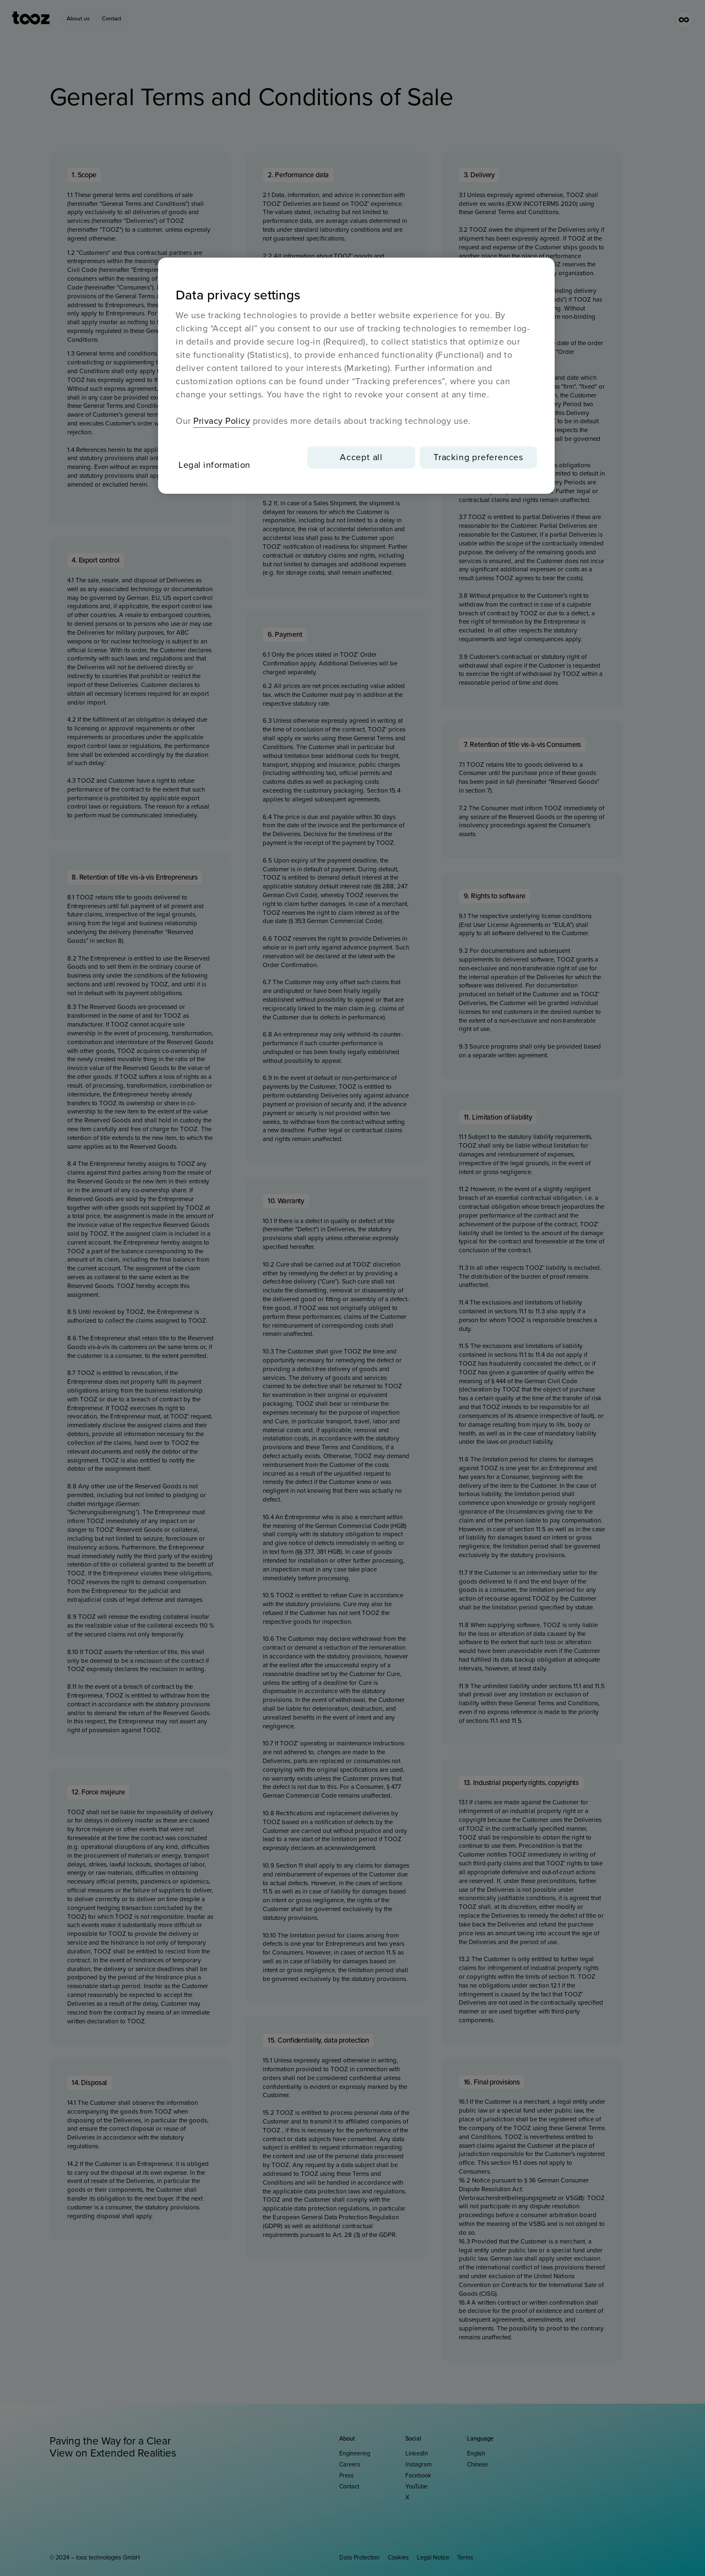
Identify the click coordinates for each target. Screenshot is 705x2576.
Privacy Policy (221, 420)
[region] (356, 376)
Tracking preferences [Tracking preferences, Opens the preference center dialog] (478, 457)
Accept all (361, 457)
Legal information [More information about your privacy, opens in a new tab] (214, 465)
